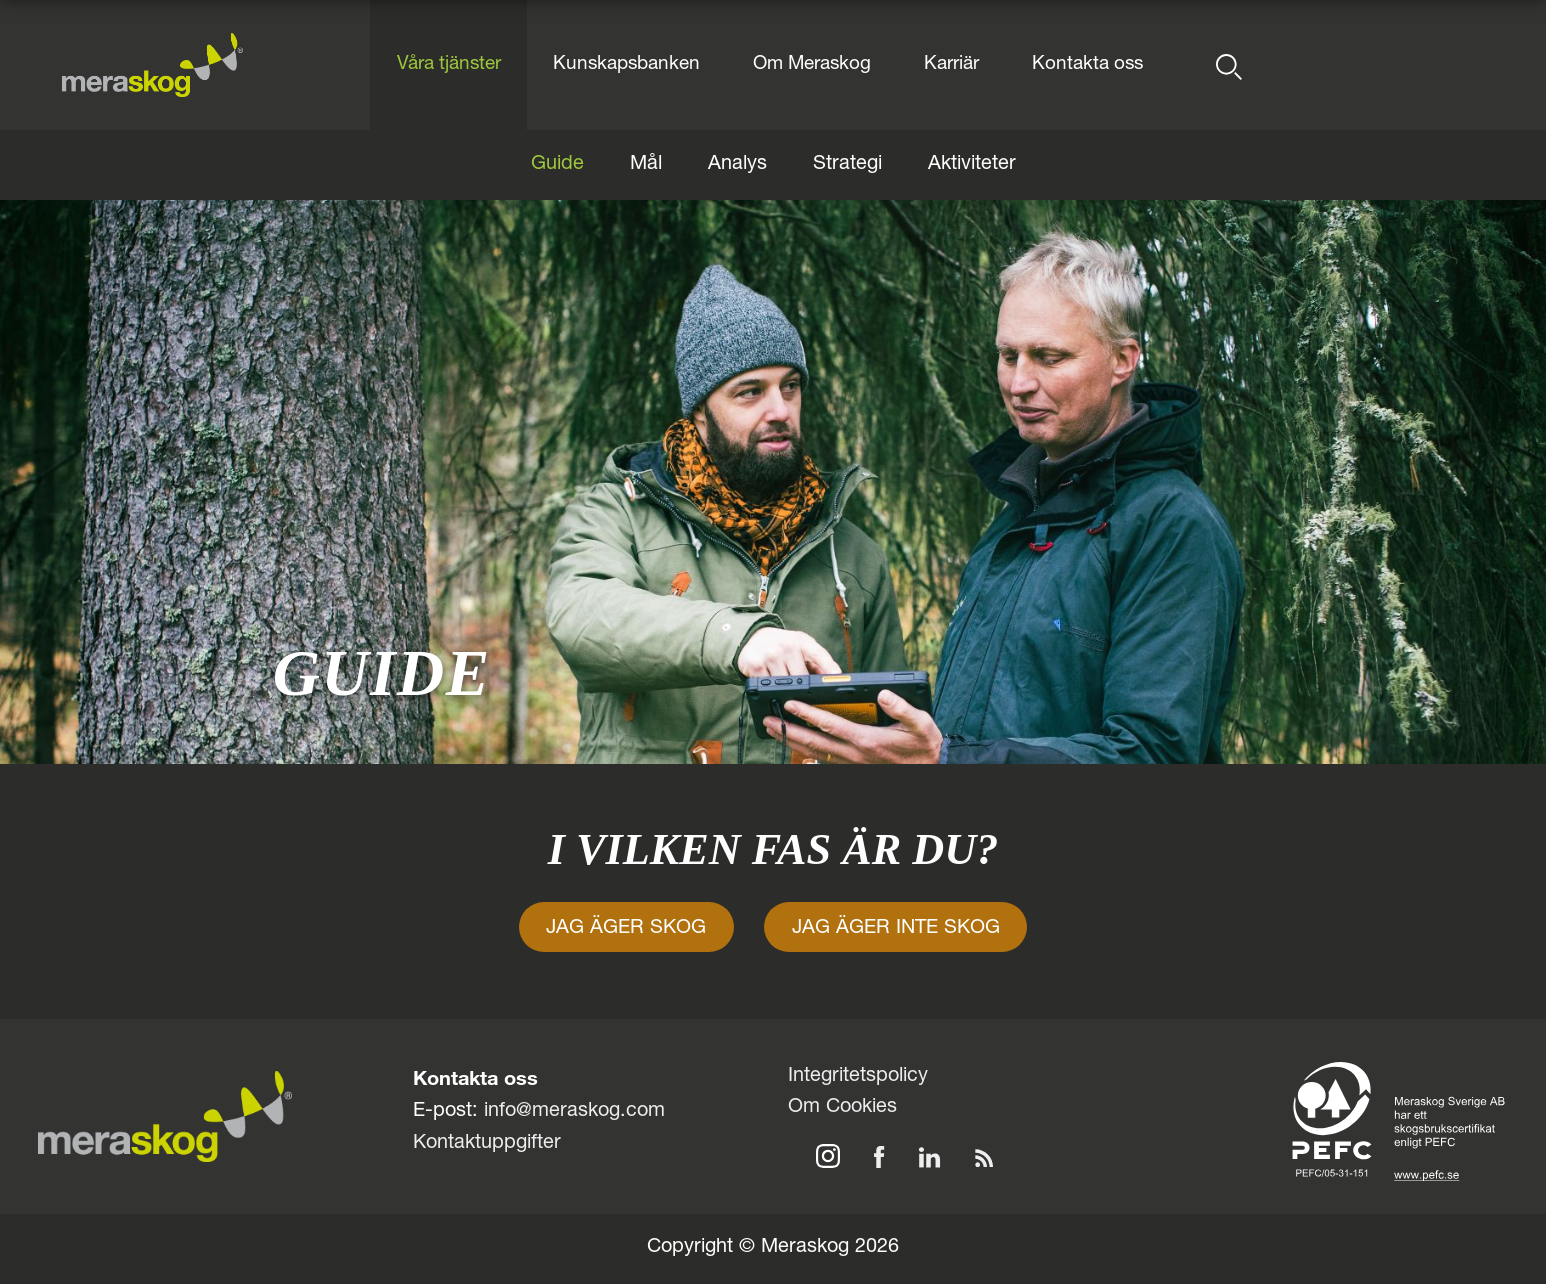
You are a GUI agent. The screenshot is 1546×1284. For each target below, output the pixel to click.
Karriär (951, 64)
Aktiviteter (972, 165)
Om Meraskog (812, 64)
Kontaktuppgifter (487, 1144)
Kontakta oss (1087, 64)
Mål (646, 165)
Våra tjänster (449, 64)
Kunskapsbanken (626, 64)
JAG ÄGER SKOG (626, 929)
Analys (737, 165)
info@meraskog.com (574, 1112)
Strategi (847, 165)
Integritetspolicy (858, 1077)
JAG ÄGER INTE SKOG (896, 929)
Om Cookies (842, 1108)
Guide (557, 165)
